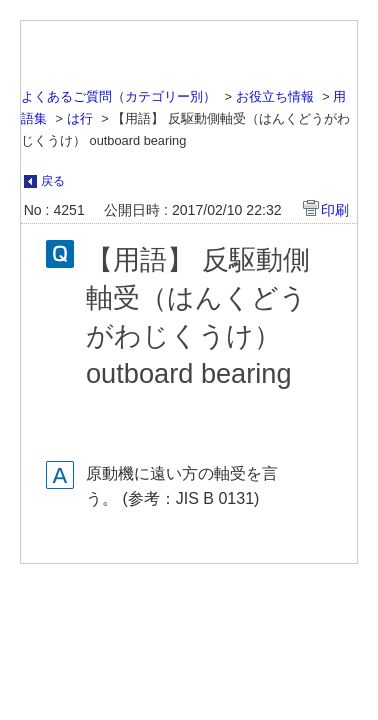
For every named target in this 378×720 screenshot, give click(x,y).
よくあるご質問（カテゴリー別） (118, 96)
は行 (80, 118)
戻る (53, 181)
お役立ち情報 (275, 96)
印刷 (335, 210)
